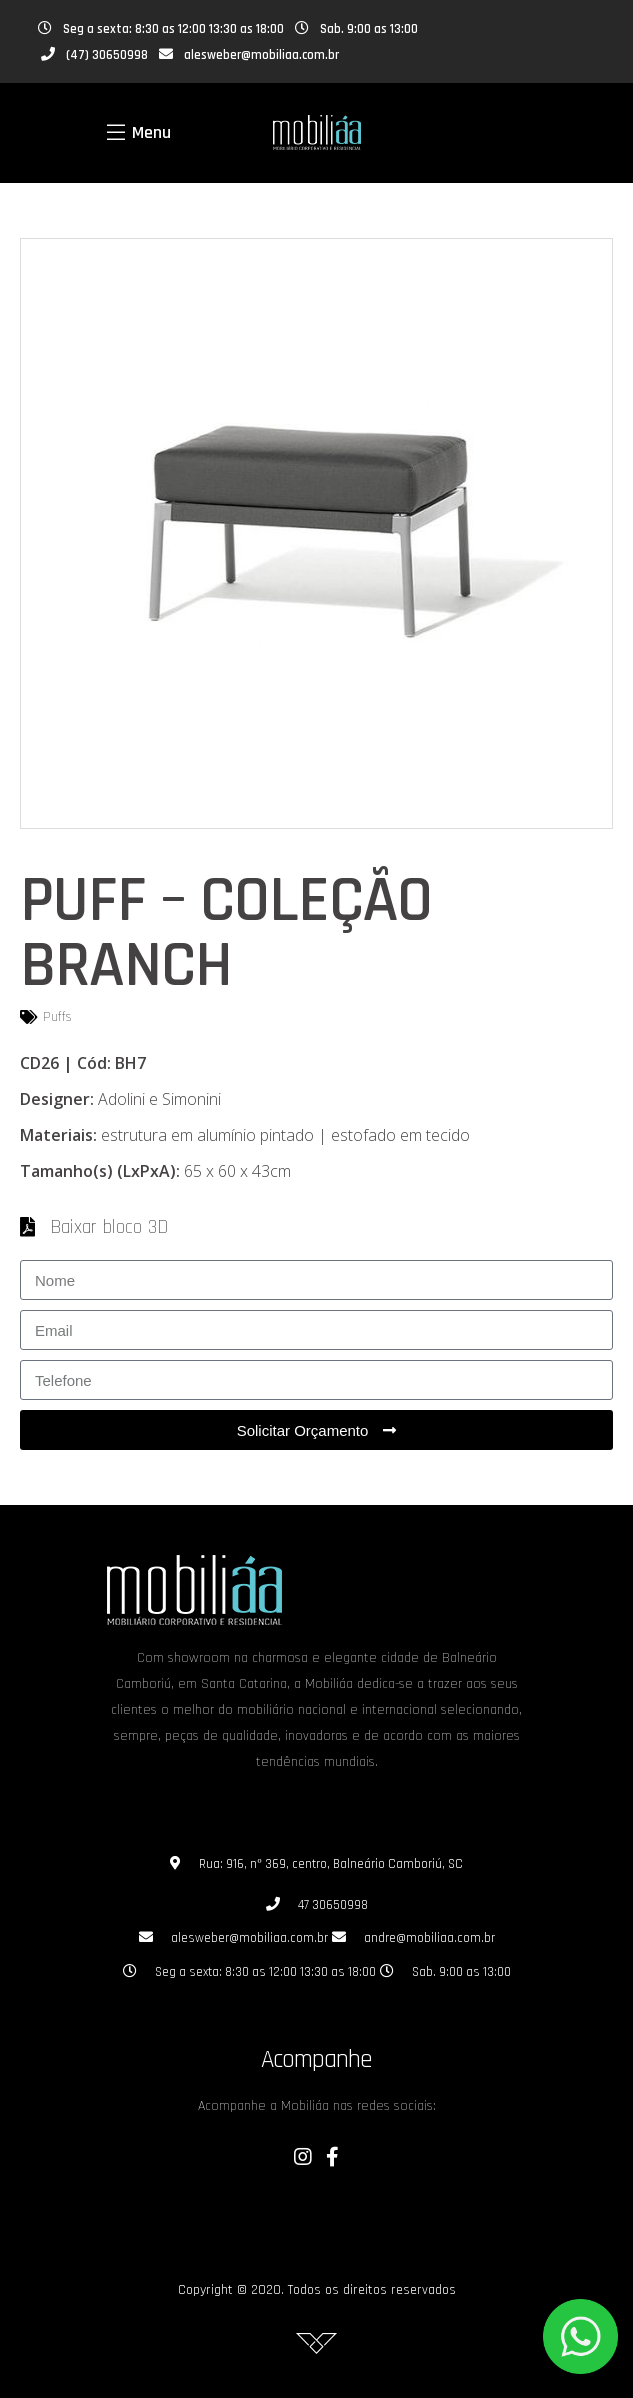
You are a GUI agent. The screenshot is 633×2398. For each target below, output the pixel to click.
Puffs (57, 1017)
